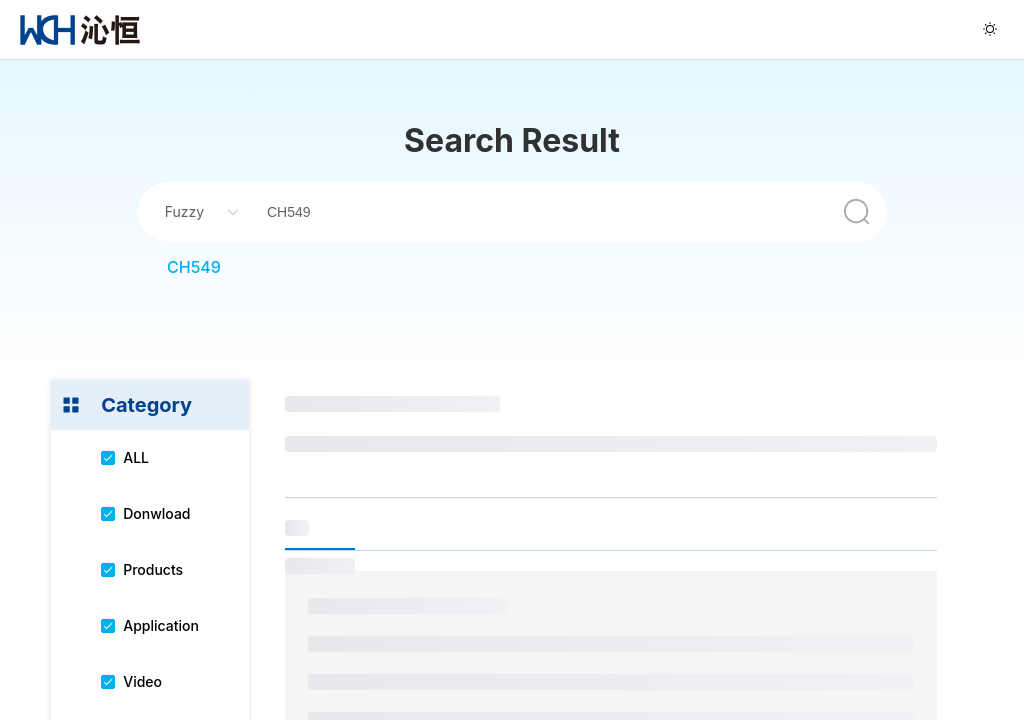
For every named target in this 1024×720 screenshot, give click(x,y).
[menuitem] (80, 29)
